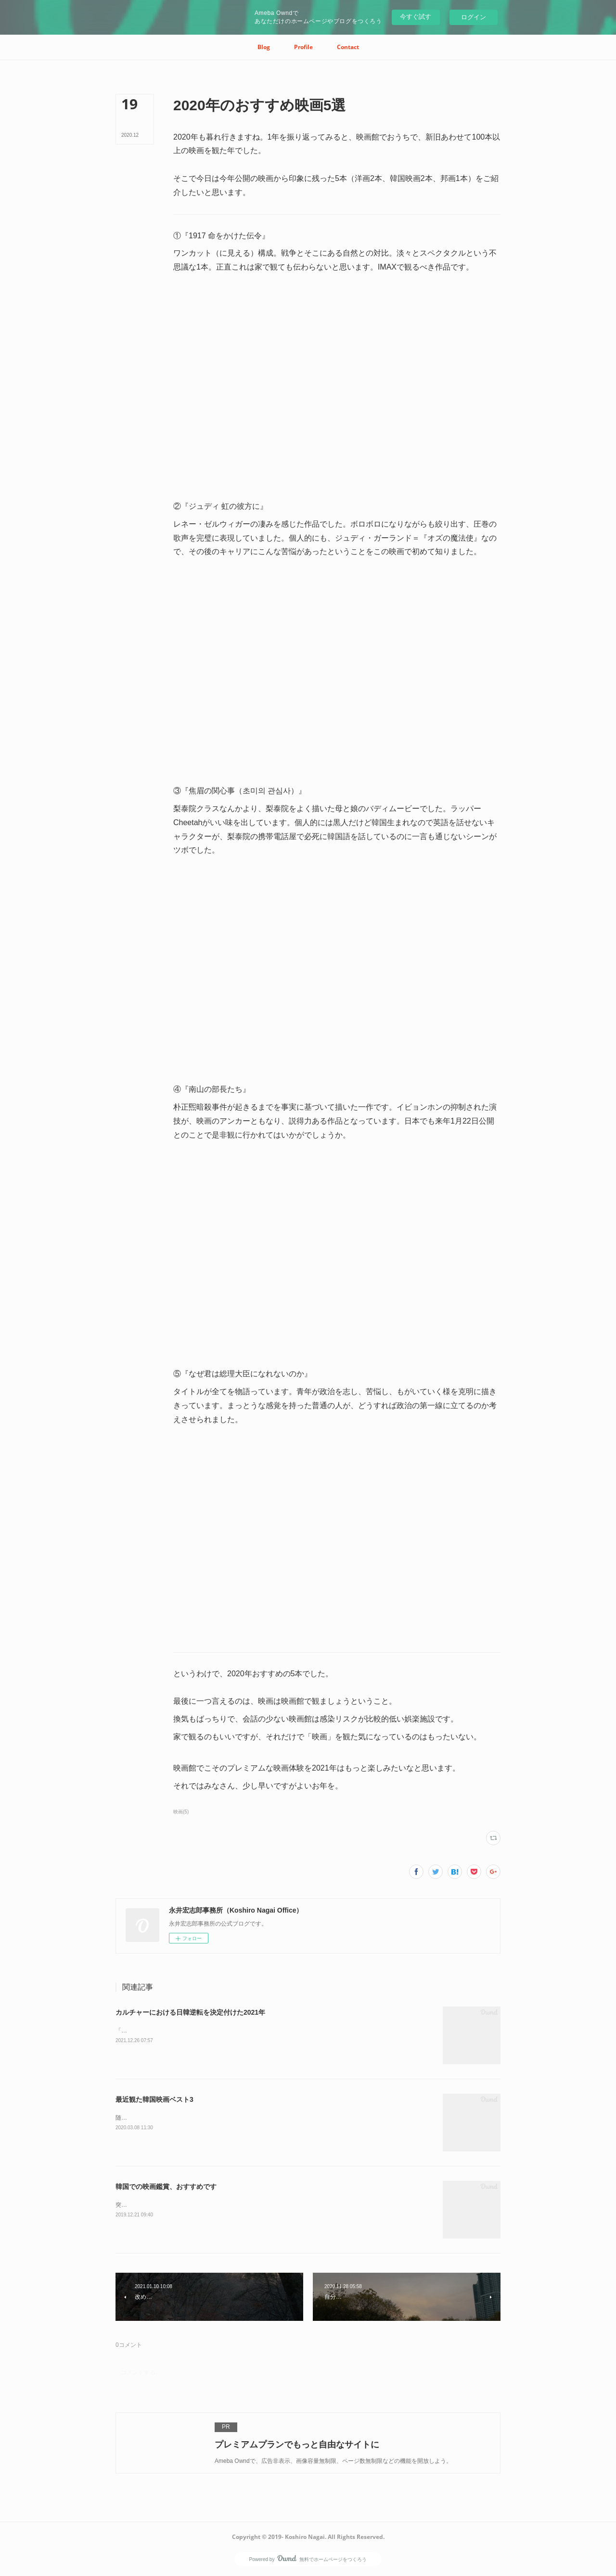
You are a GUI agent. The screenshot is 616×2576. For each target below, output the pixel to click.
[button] (263, 47)
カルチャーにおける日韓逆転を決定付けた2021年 (190, 2012)
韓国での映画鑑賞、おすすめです (166, 2186)
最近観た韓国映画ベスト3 (154, 2099)
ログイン (473, 17)
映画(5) (181, 1811)
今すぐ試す (415, 16)
